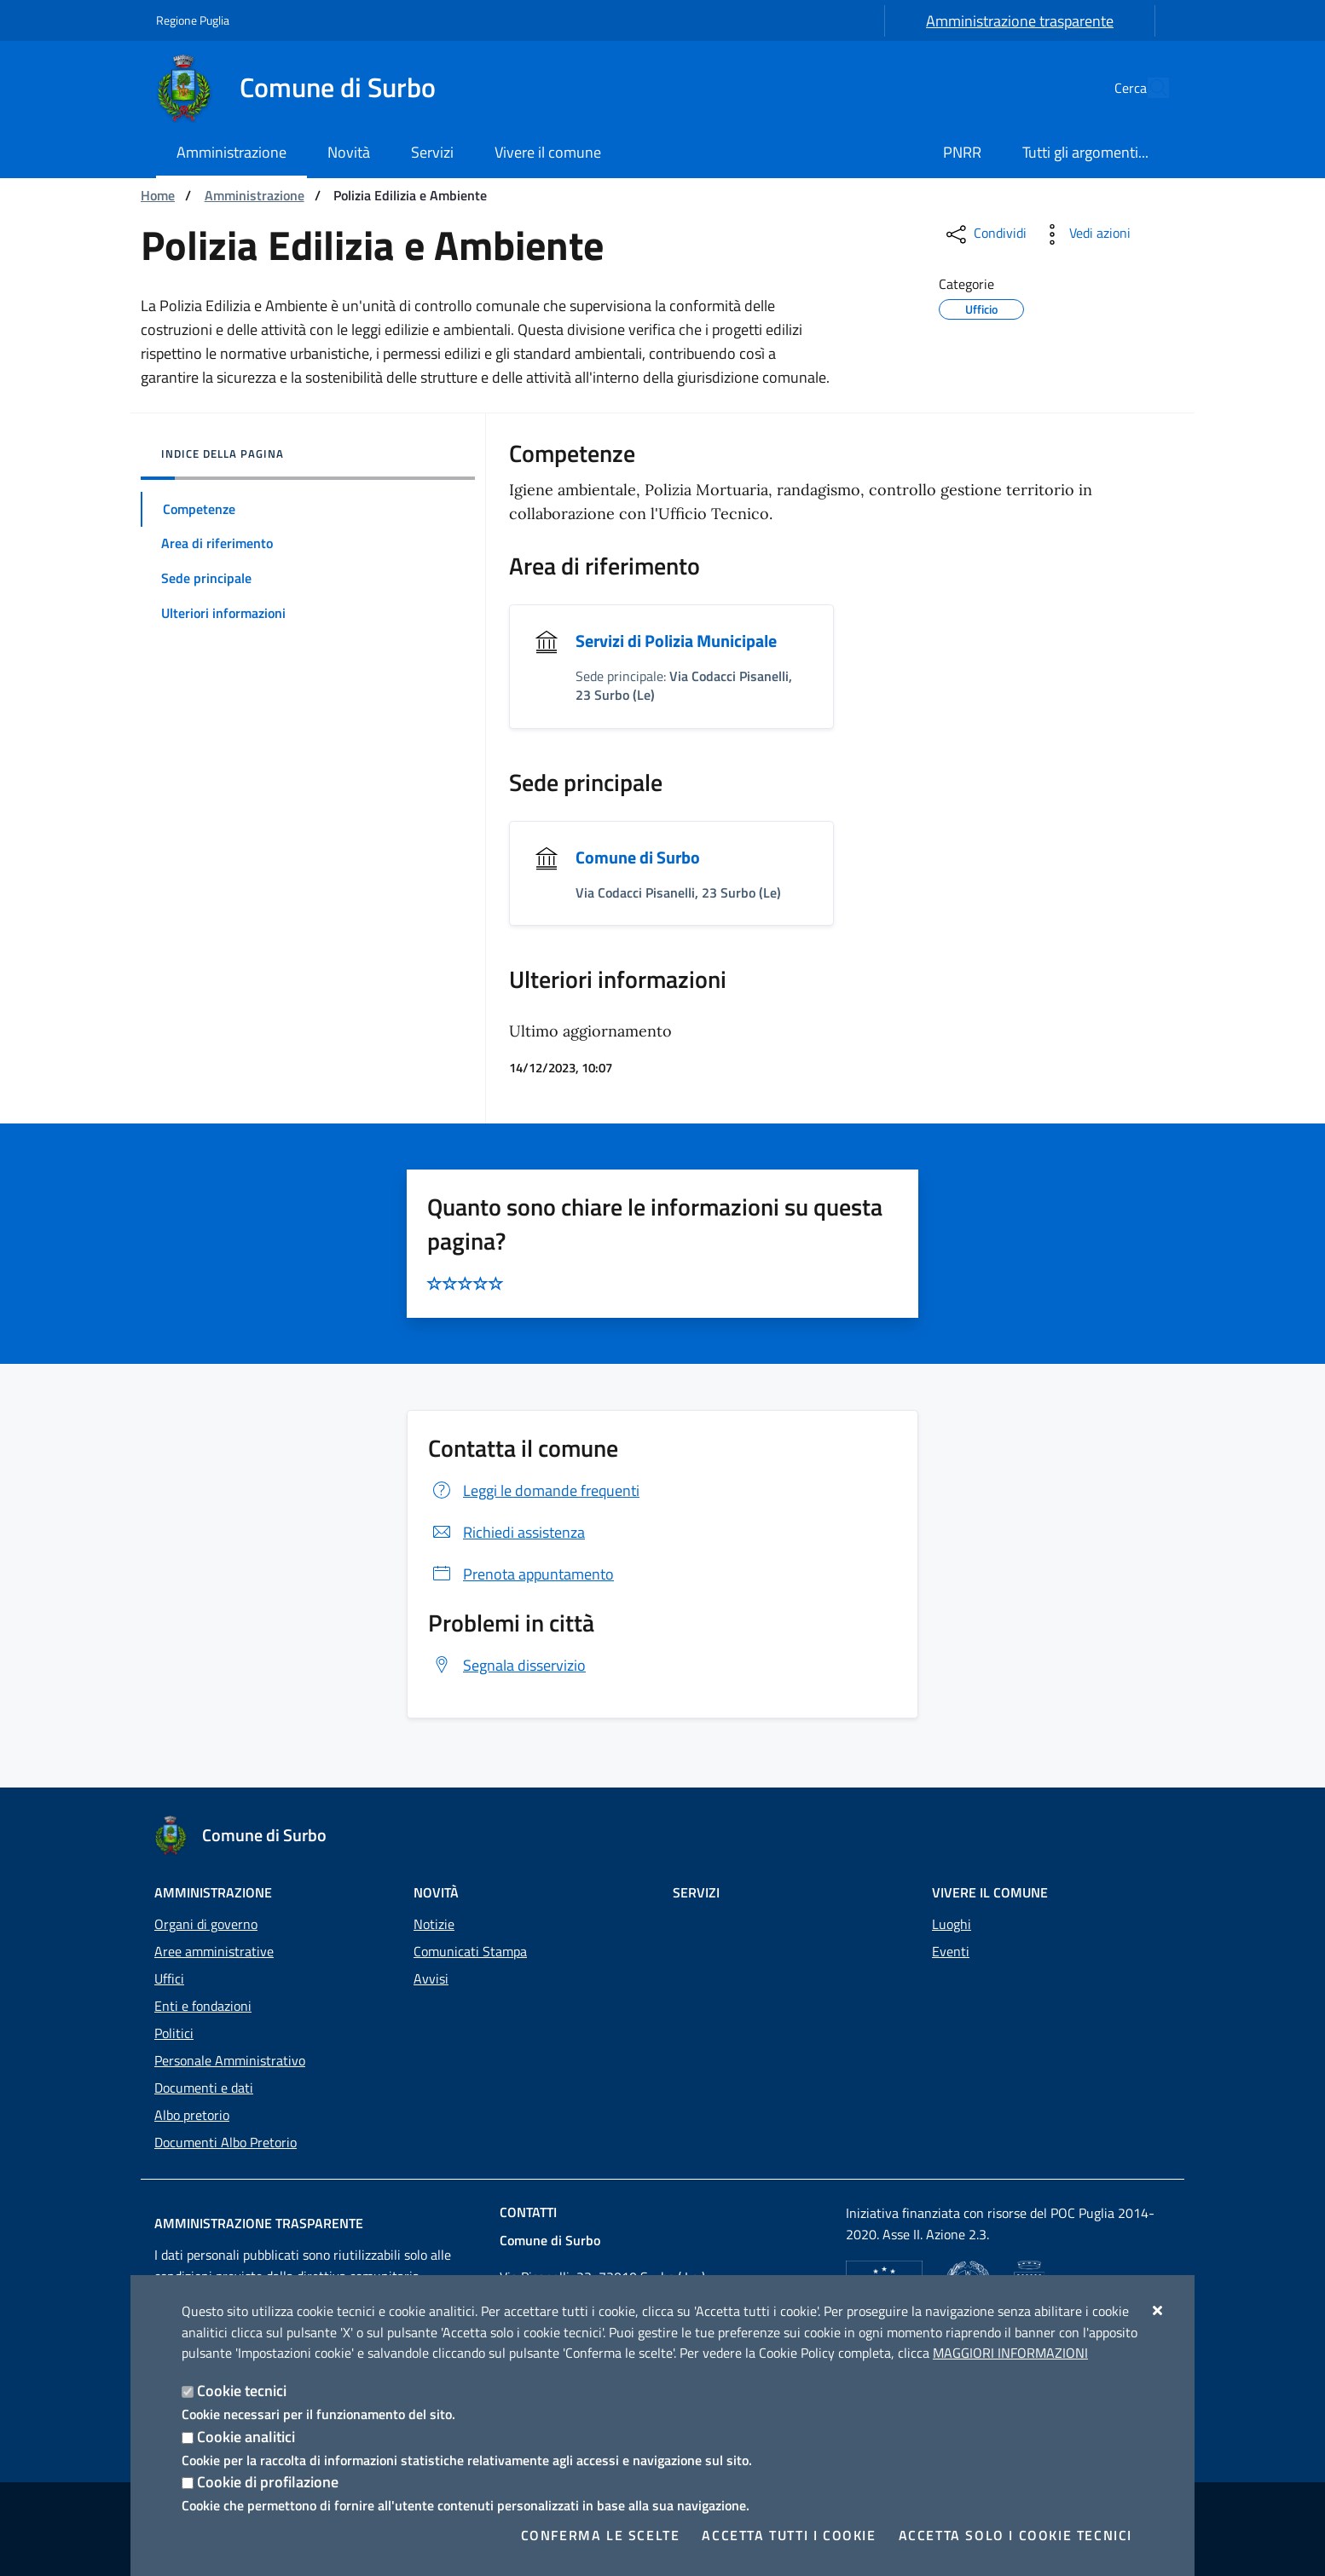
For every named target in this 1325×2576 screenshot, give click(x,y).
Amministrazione (254, 195)
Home (158, 195)
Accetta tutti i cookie (789, 2535)
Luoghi (951, 1924)
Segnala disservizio (507, 1665)
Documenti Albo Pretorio (225, 2142)
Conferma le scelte (600, 2535)
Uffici (169, 1978)
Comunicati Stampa (470, 1951)
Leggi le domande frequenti (533, 1490)
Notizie (434, 1924)
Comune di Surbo (638, 857)
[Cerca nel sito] (1148, 87)
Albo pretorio (191, 2115)
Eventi (950, 1951)
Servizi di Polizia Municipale (676, 640)
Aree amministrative (214, 1951)
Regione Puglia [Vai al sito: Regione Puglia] (192, 20)
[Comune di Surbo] (306, 88)
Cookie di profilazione (267, 2481)
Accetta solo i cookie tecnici (1015, 2535)
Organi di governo (205, 1924)
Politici (174, 2033)
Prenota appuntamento (521, 1573)
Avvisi (431, 1978)
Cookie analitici (246, 2436)
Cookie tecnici (241, 2390)
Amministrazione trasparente (1020, 20)
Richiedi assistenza (506, 1532)
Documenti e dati (203, 2087)
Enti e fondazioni (203, 2006)
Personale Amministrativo (229, 2060)
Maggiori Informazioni (1010, 2352)
